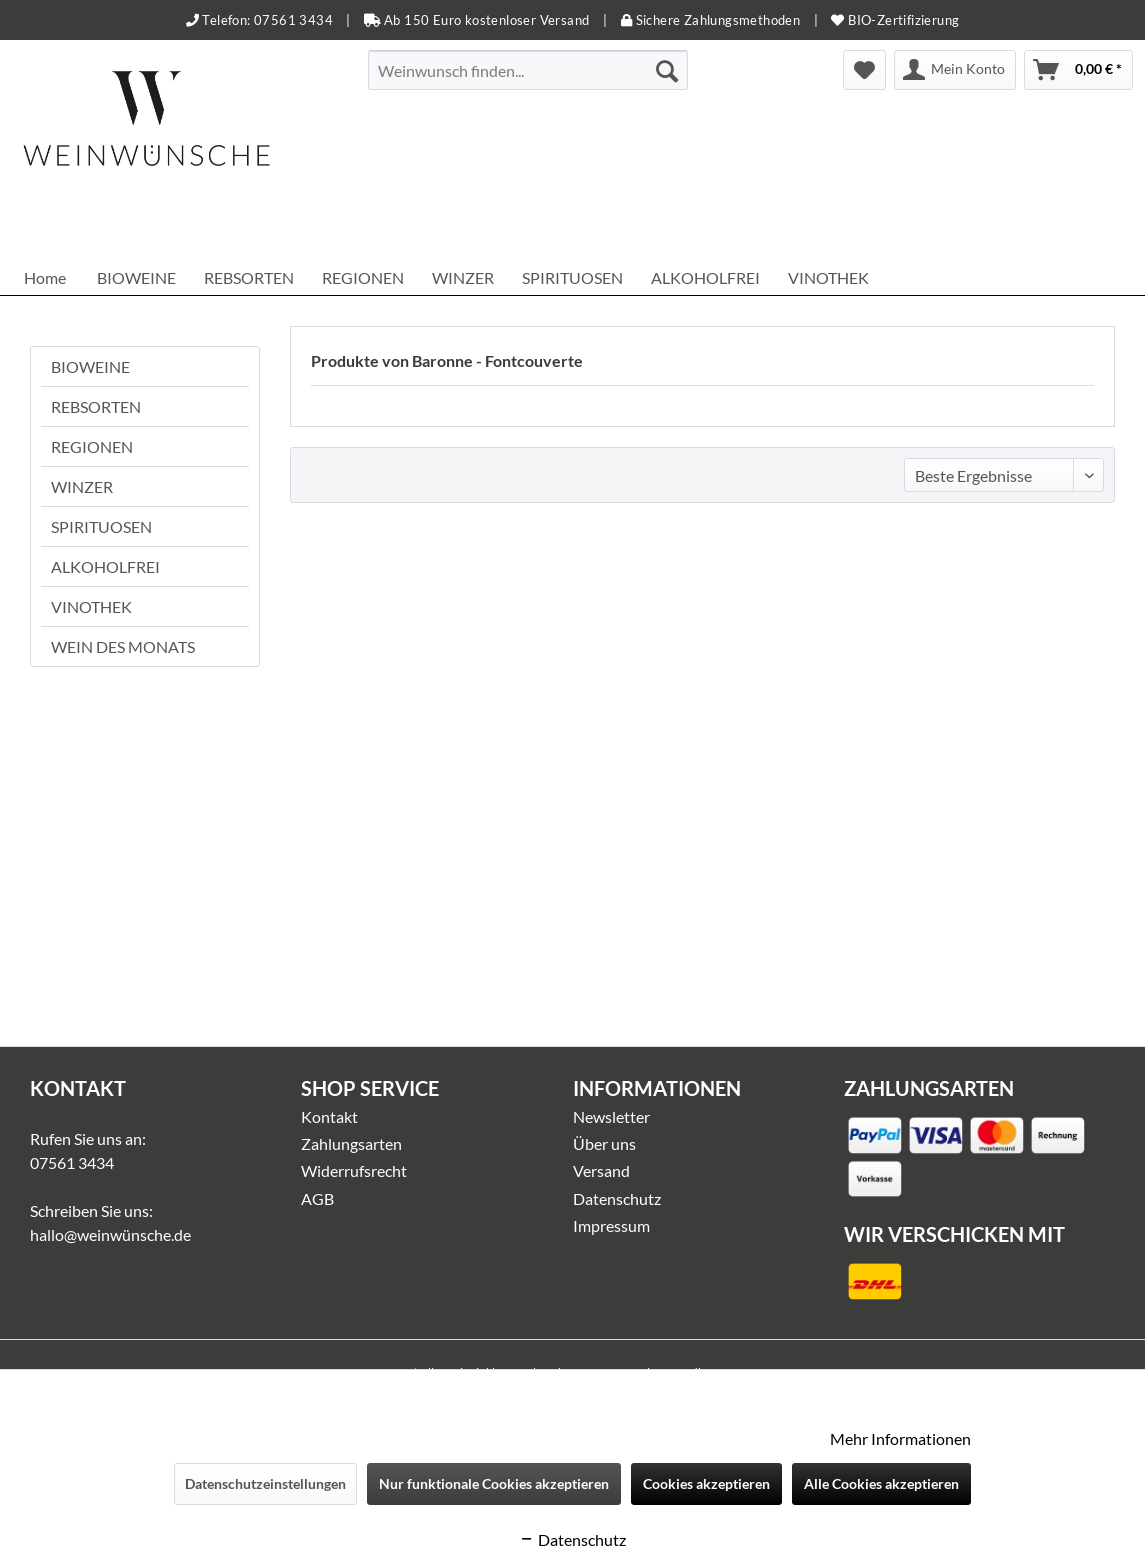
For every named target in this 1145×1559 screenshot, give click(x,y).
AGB (317, 1198)
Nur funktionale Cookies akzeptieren (494, 1483)
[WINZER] (463, 277)
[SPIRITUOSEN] (572, 277)
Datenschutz (617, 1198)
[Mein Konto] (955, 70)
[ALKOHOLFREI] (705, 277)
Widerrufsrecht (354, 1170)
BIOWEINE (90, 366)
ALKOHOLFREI (105, 566)
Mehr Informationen (900, 1438)
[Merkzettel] (864, 70)
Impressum (611, 1225)
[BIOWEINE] (136, 277)
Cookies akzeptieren (706, 1483)
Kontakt (329, 1116)
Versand (601, 1170)
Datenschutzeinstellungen (265, 1483)
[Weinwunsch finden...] (528, 70)
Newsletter (611, 1116)
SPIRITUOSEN (101, 526)
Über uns (604, 1143)
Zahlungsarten (351, 1143)
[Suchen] (667, 70)
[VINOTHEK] (828, 277)
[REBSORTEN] (249, 277)
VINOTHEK (91, 606)
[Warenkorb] (1078, 70)
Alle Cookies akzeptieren (881, 1483)
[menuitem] (528, 70)
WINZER (82, 486)
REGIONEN (92, 446)
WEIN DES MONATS (123, 646)
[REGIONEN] (363, 277)
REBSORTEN (96, 406)
